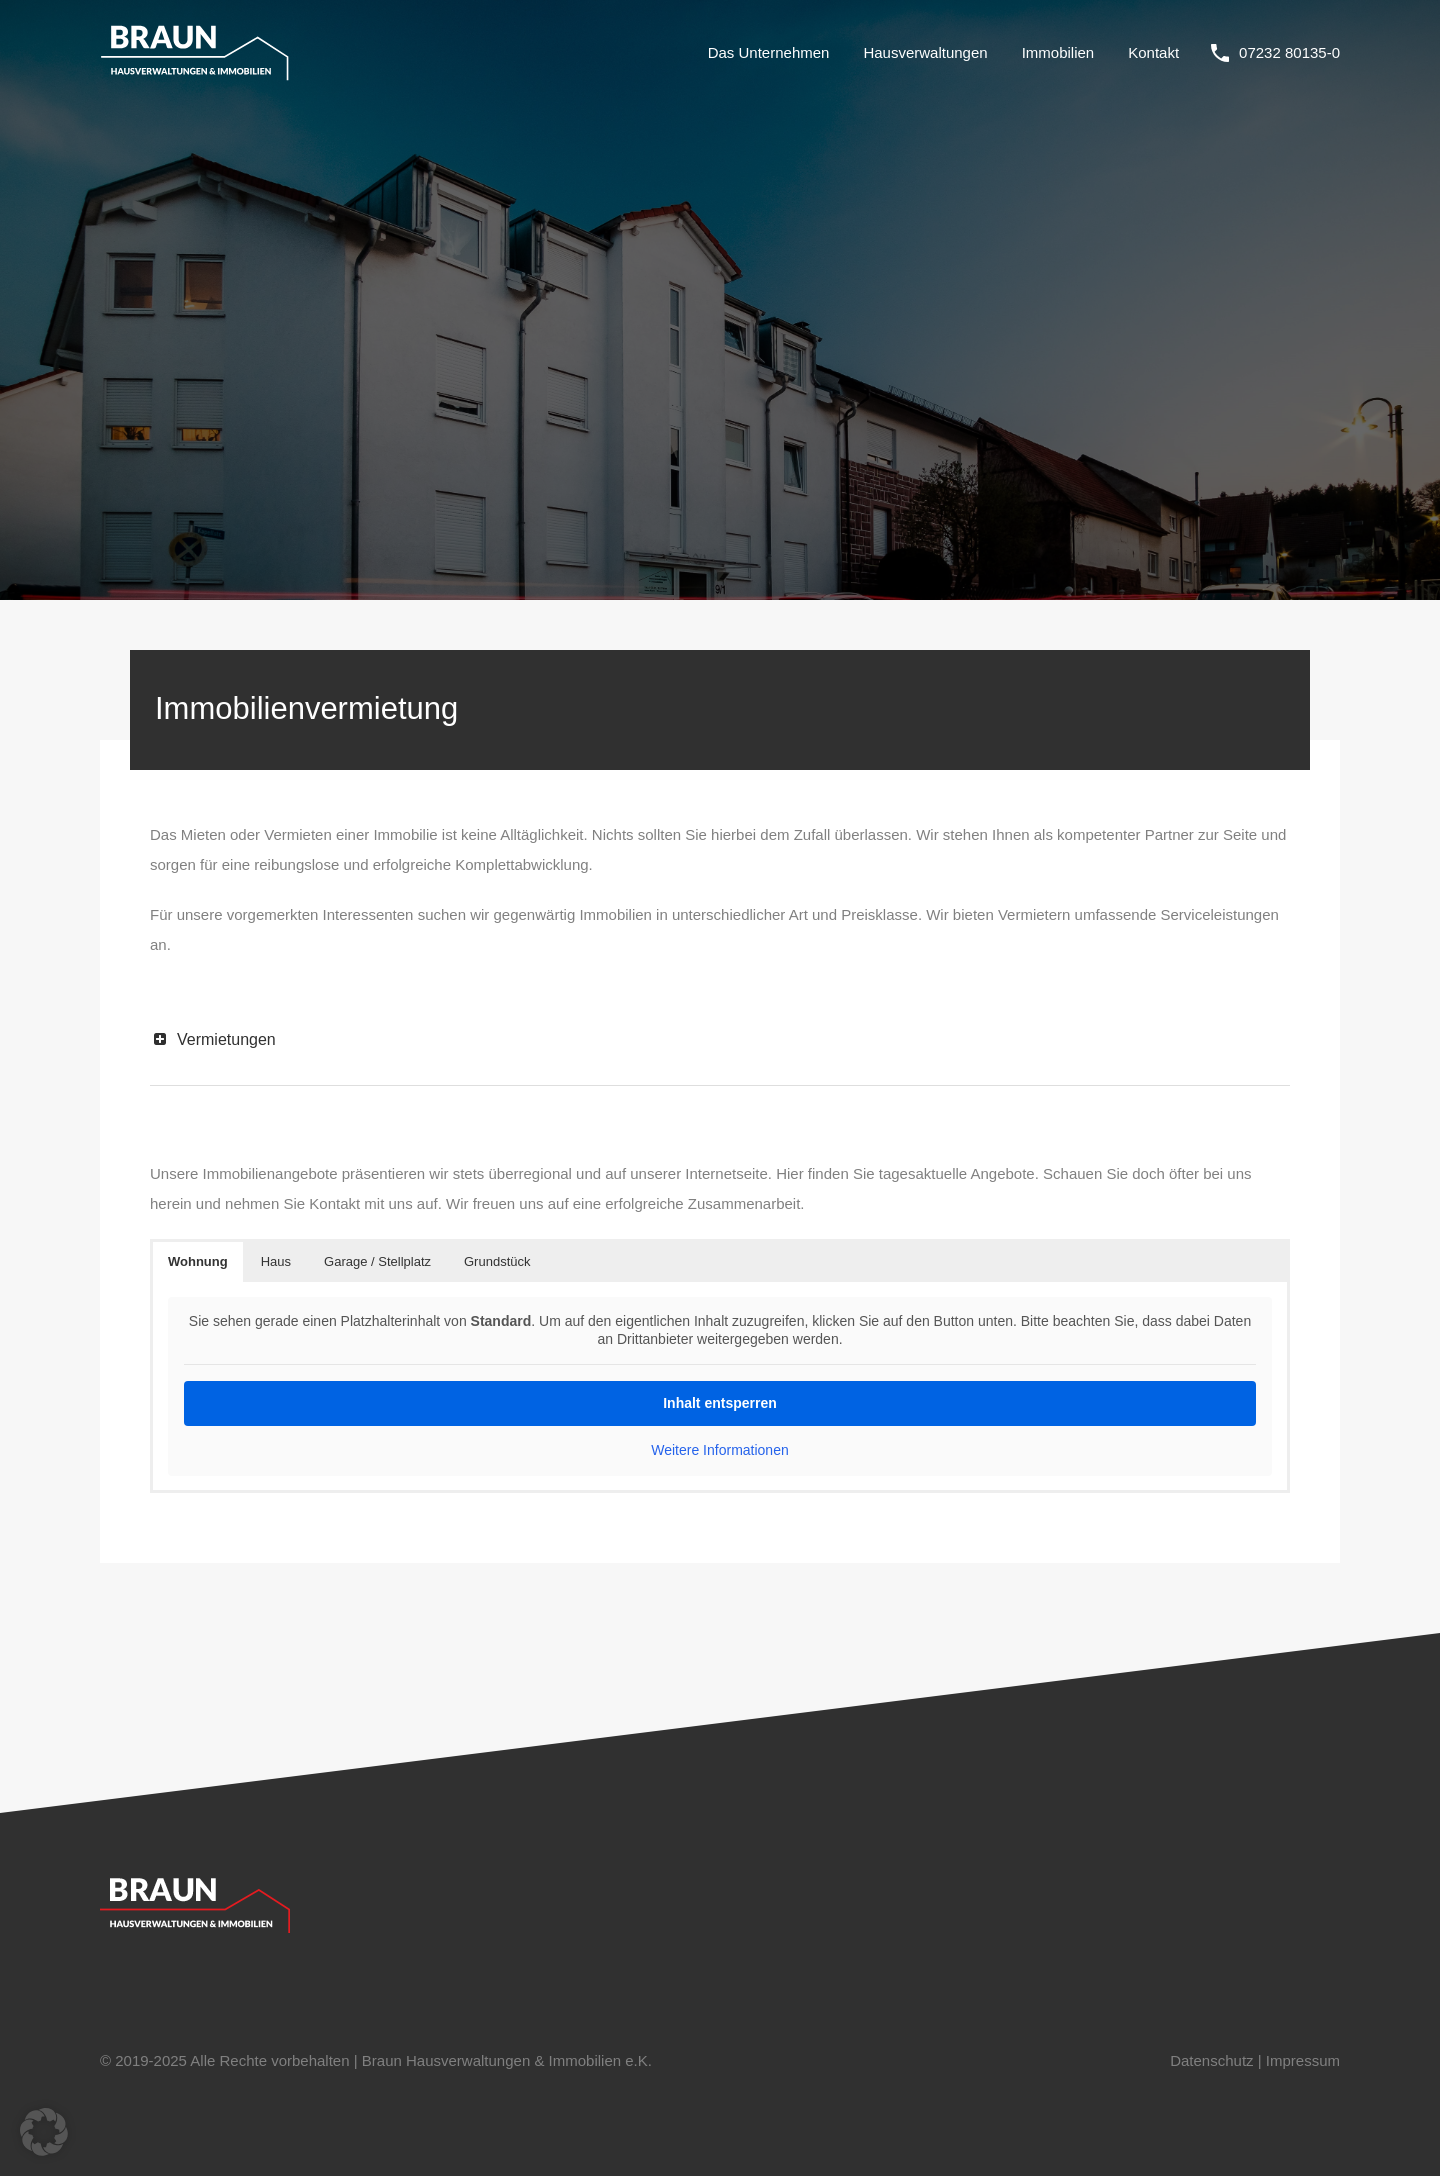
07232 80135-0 (1289, 52)
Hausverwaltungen (925, 52)
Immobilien (1058, 52)
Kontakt (1153, 52)
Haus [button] (276, 1261)
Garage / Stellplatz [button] (377, 1261)
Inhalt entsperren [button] (720, 1403)
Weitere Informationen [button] (719, 1450)
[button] (44, 2132)
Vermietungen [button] (213, 1039)
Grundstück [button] (497, 1261)
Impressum (1303, 2060)
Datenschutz (1211, 2060)
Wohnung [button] (198, 1261)
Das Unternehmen (769, 52)
